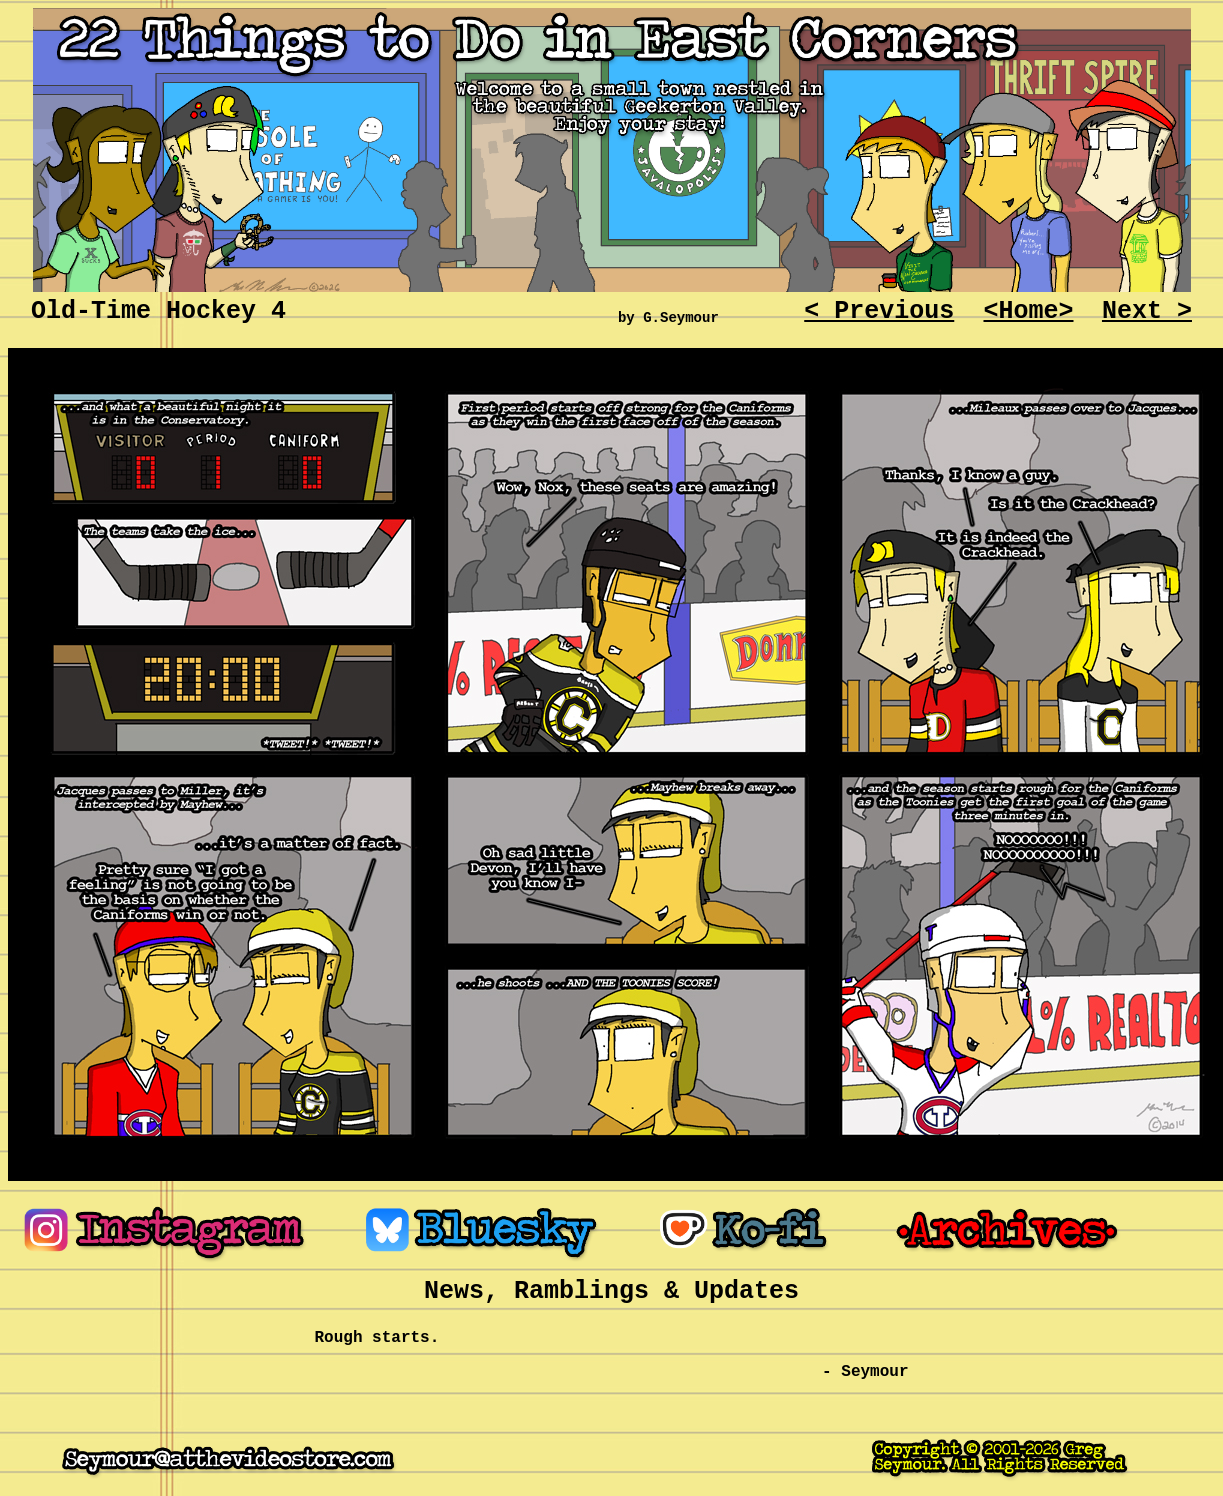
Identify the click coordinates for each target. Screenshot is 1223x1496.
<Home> (1028, 311)
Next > (1147, 311)
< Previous (879, 311)
